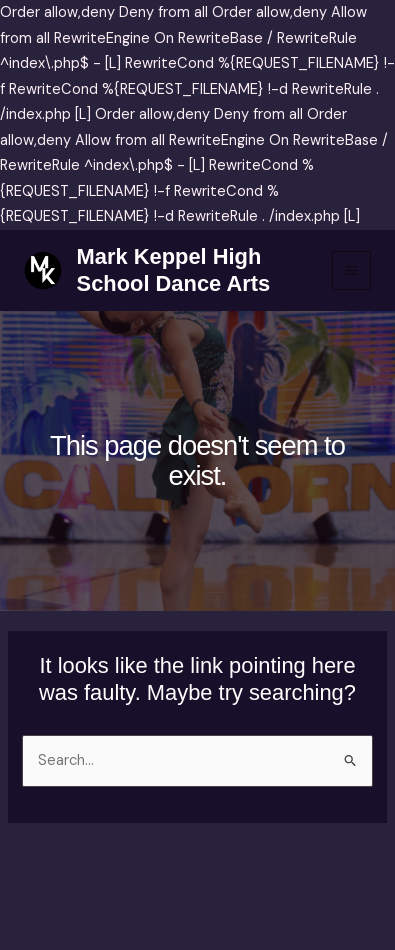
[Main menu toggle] (351, 270)
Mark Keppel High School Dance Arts (174, 269)
